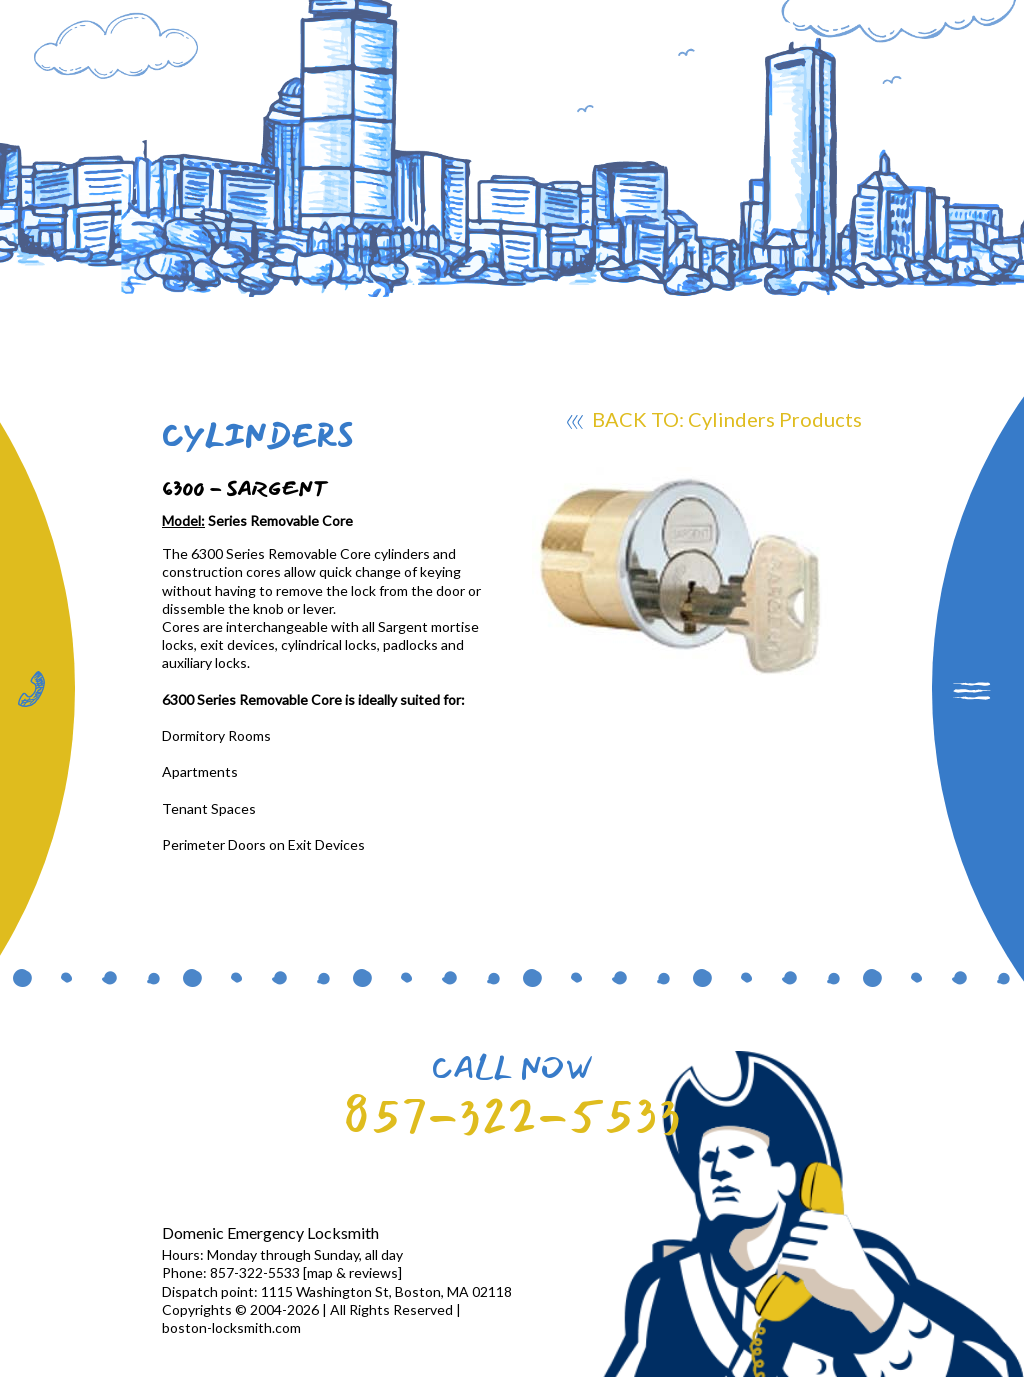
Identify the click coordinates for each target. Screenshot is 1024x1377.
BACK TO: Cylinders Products (714, 422)
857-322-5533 (512, 1115)
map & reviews (352, 1272)
